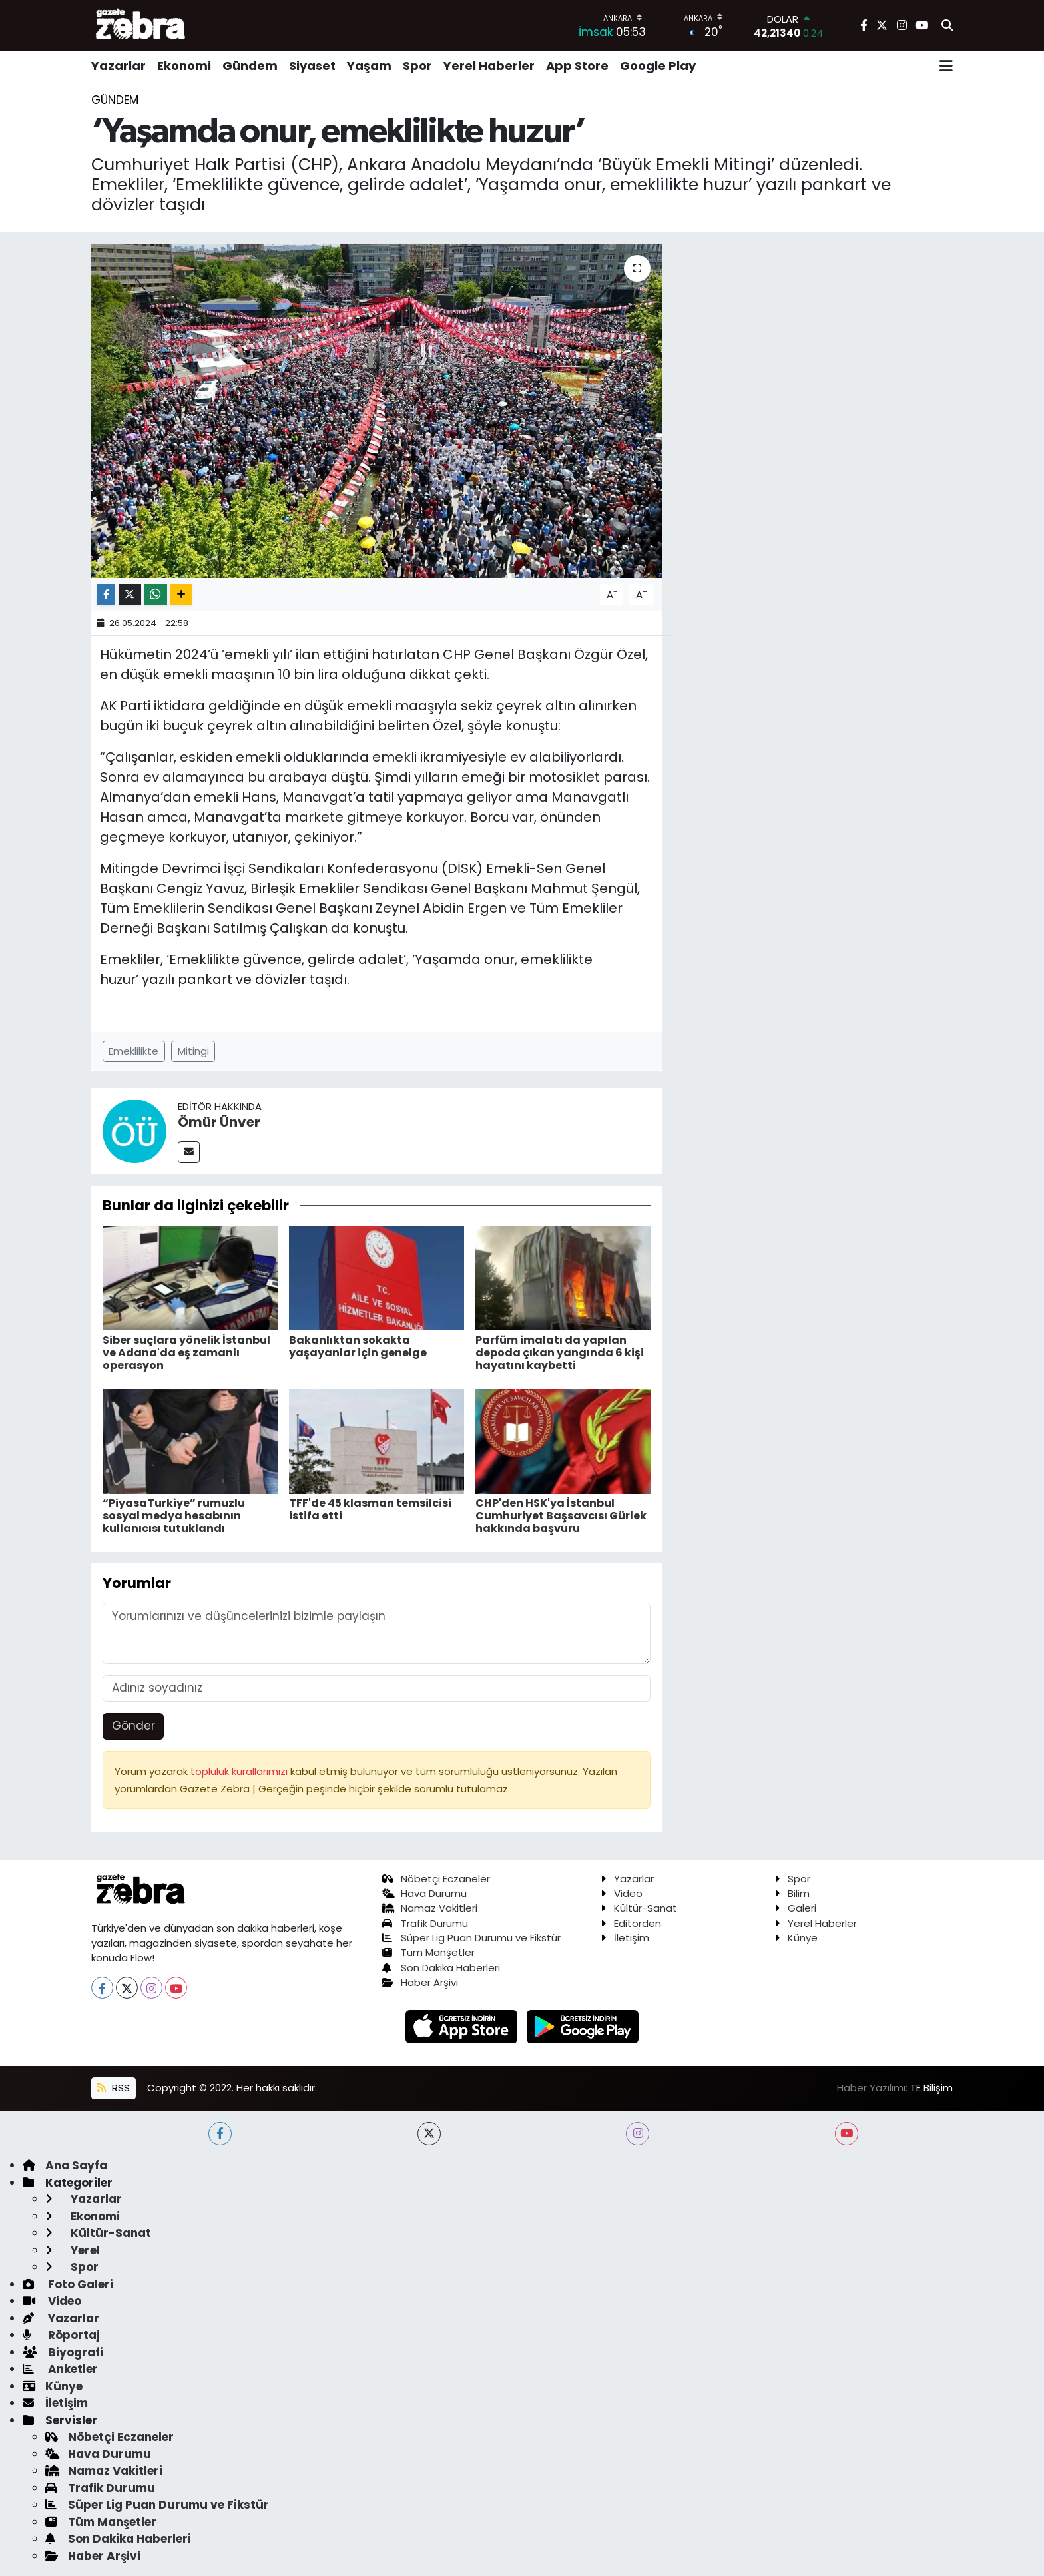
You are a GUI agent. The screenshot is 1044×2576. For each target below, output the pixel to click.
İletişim (625, 1938)
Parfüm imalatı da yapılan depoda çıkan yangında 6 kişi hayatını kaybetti (559, 1352)
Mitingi (193, 1051)
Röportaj (61, 2335)
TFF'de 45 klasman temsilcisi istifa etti (370, 1509)
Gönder (133, 1726)
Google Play (658, 65)
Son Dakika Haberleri (441, 1968)
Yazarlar (118, 65)
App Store (577, 65)
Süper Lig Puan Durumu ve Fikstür (471, 1938)
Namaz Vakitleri (430, 1908)
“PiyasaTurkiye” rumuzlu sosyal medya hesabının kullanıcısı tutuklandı (174, 1515)
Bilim (792, 1893)
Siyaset (312, 65)
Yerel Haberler (489, 65)
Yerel (72, 2250)
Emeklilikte (133, 1051)
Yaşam (369, 65)
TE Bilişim (931, 2088)
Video (622, 1893)
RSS (113, 2088)
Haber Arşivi (420, 1982)
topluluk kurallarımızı (240, 1771)
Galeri (795, 1908)
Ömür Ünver (219, 1122)
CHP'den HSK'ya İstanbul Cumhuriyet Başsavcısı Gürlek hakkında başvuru (561, 1515)
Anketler (60, 2369)
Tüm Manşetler (428, 1952)
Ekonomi (184, 65)
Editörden (631, 1923)
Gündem (250, 65)
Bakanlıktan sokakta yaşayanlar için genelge (358, 1346)
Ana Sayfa (65, 2165)
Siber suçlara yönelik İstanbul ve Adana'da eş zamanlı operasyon (186, 1352)
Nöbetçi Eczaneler (436, 1879)
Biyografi (63, 2352)
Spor (417, 65)
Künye (796, 1938)
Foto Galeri (68, 2284)
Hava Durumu (424, 1893)
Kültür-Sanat (639, 1908)
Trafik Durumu (425, 1923)
